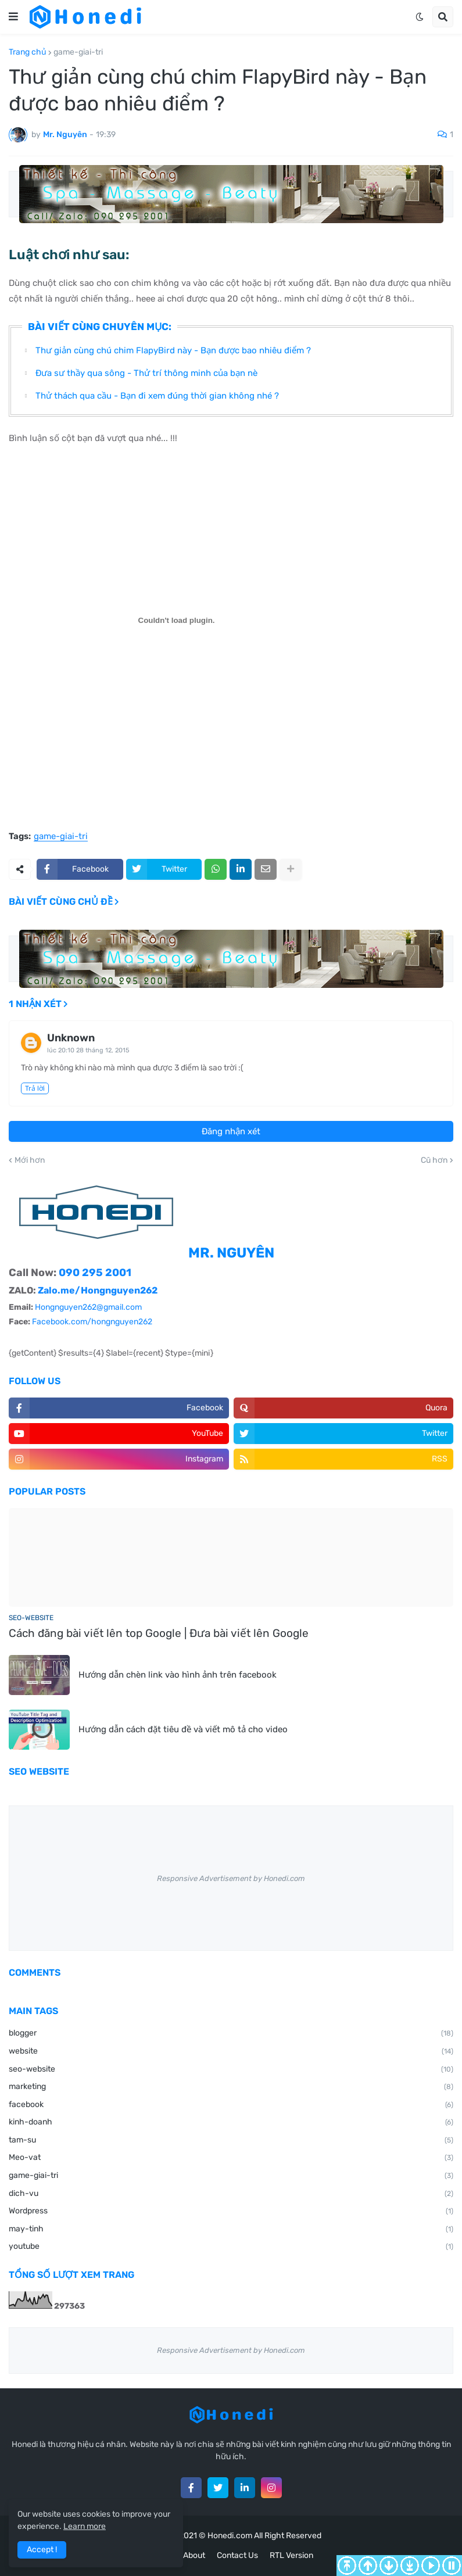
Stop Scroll (451, 2565)
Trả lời (35, 1088)
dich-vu (231, 2194)
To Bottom (409, 2565)
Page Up (367, 2565)
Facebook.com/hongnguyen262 (92, 1322)
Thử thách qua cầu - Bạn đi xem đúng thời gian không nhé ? (157, 395)
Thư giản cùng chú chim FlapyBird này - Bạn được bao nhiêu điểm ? (173, 350)
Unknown (71, 1037)
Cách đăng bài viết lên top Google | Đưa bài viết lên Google (159, 1633)
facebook (231, 2105)
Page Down (388, 2565)
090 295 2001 (95, 1272)
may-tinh (231, 2229)
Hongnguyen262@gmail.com (88, 1307)
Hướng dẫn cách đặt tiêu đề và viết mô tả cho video (183, 1729)
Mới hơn (30, 1160)
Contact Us (237, 2555)
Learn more (84, 2526)
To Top (346, 2565)
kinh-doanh (231, 2123)
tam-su (231, 2141)
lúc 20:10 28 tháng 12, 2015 (88, 1050)
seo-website (231, 2070)
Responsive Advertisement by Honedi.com (231, 1878)
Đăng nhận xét (231, 1131)
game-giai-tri (78, 52)
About (194, 2555)
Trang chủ (27, 52)
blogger (231, 2034)
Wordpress (231, 2211)
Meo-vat (231, 2158)
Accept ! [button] (42, 2549)
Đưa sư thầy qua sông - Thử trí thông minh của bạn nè (146, 373)
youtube (231, 2247)
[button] (13, 16)
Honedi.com (229, 2536)
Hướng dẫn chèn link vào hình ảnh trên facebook (177, 1674)
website (231, 2052)
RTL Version (291, 2555)
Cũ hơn (434, 1160)
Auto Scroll (430, 2565)
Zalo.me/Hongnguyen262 (97, 1290)
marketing (231, 2087)
